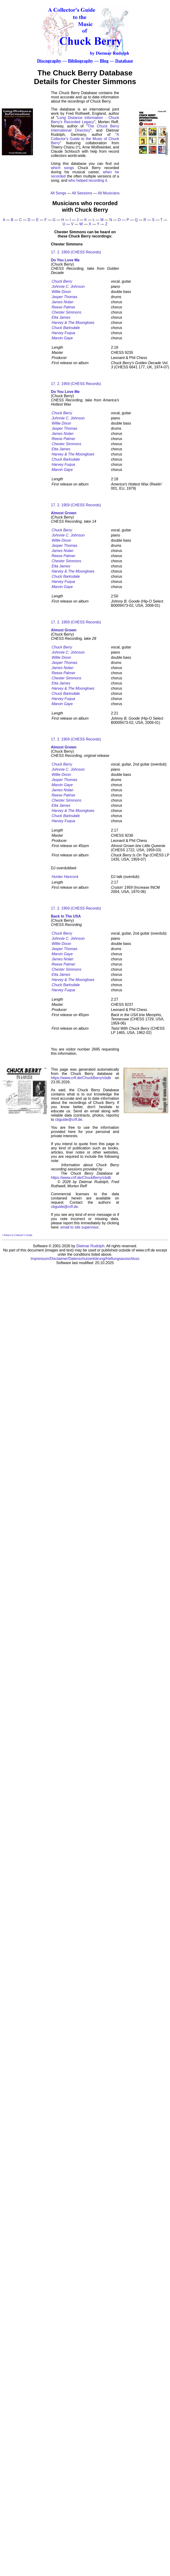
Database (124, 60)
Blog (104, 60)
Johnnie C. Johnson (68, 287)
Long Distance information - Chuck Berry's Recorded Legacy (85, 120)
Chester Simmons (66, 312)
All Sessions (82, 193)
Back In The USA (66, 916)
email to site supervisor (79, 1227)
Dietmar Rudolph (90, 1246)
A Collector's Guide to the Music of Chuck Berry (85, 139)
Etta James (61, 317)
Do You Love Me (65, 260)
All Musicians (109, 193)
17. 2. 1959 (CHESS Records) (76, 252)
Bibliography (80, 60)
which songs (62, 168)
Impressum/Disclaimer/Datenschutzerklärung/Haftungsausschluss (85, 1259)
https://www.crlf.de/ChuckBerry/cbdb (81, 1078)
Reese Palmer (63, 307)
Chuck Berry (62, 281)
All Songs (58, 193)
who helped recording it (87, 180)
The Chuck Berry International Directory (85, 128)
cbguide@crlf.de (68, 1119)
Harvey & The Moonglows (73, 323)
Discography (49, 60)
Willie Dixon (61, 292)
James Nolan (62, 302)
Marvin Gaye (62, 338)
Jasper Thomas (64, 297)
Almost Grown (63, 513)
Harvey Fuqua (63, 333)
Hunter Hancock (65, 877)
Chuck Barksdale (66, 328)
